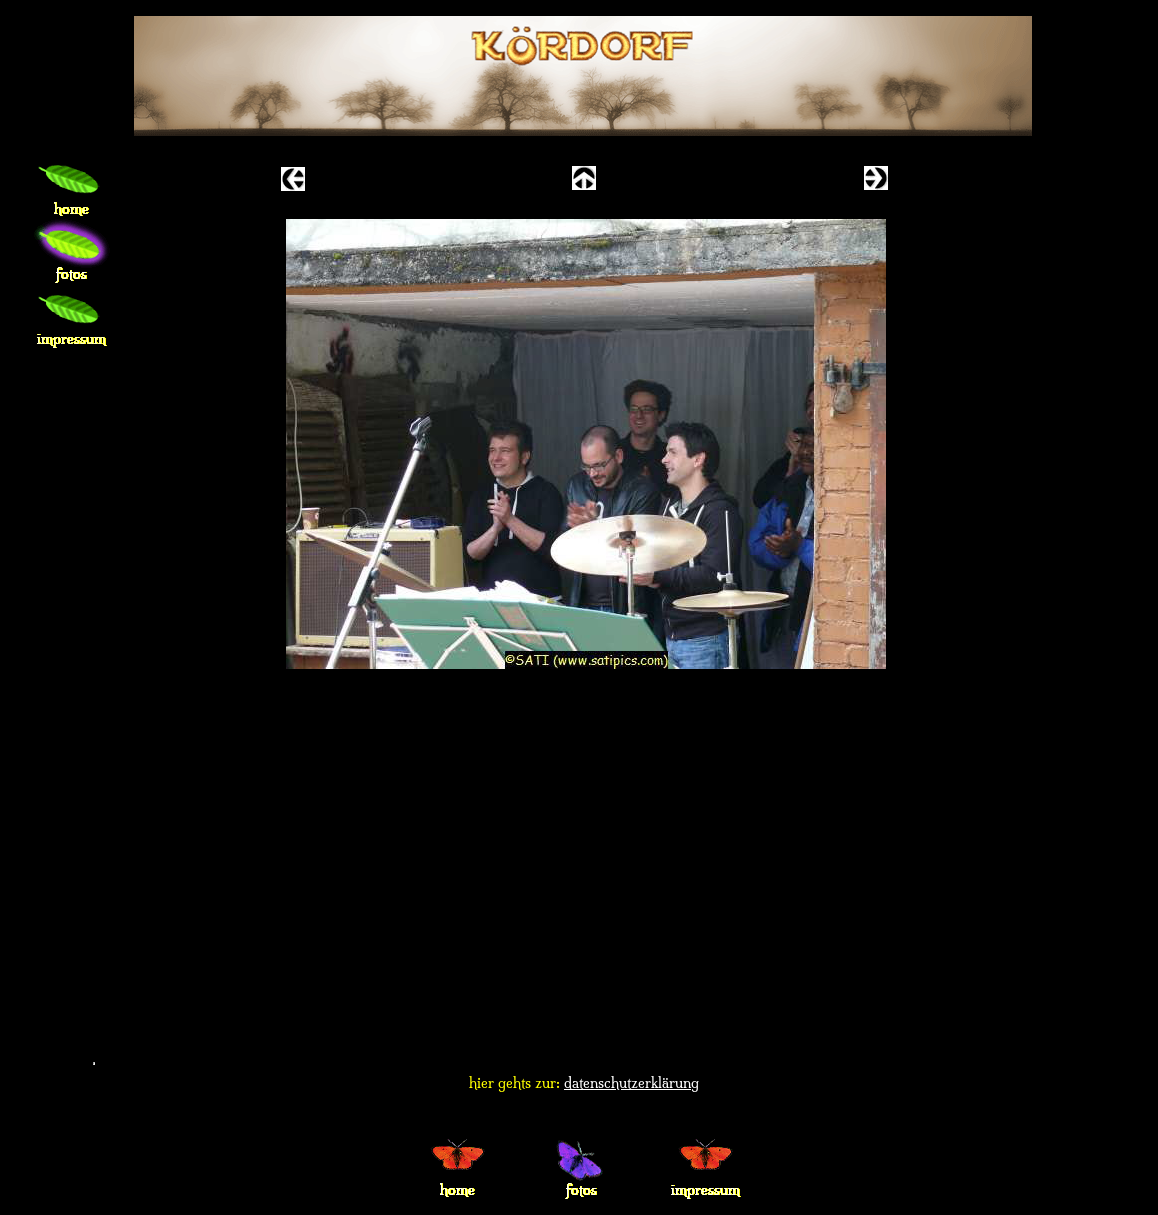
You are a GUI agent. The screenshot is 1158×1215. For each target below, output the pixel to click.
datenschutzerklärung (631, 1083)
